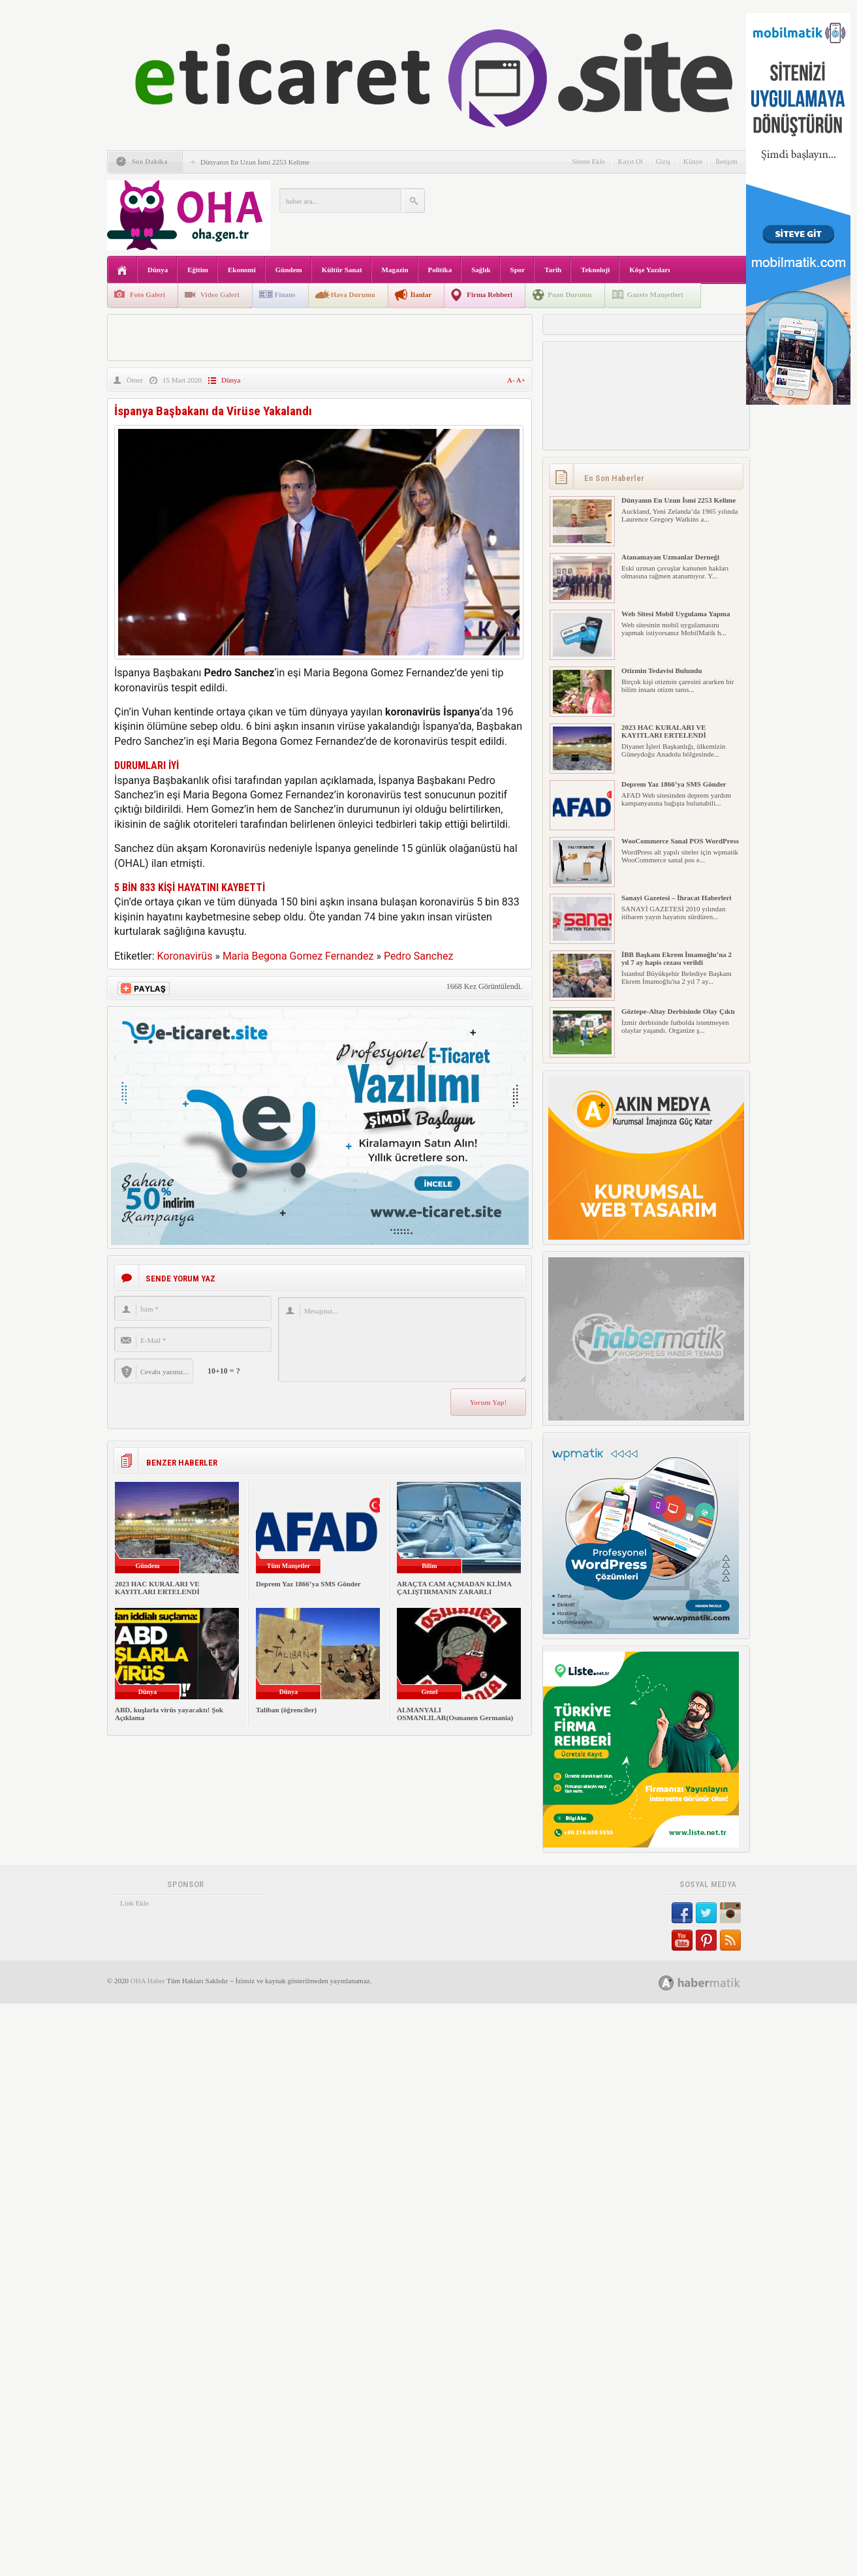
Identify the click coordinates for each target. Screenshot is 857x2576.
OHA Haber (148, 1981)
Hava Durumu (353, 294)
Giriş (663, 161)
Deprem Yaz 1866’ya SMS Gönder (308, 1584)
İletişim (726, 161)
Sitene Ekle (588, 161)
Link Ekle (134, 1903)
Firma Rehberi (489, 294)
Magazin (395, 270)
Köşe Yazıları (649, 270)
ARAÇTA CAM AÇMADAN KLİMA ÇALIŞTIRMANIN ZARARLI (454, 1587)
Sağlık (480, 270)
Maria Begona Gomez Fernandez (298, 956)
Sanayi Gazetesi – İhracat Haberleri (676, 898)
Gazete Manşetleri (655, 294)
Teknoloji (595, 270)
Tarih (552, 270)
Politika (440, 270)
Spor (517, 270)
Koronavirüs (185, 956)
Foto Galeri (147, 294)
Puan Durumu (570, 294)
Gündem (288, 270)
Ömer (135, 380)
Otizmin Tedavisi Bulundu (661, 670)
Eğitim (197, 270)
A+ (520, 380)
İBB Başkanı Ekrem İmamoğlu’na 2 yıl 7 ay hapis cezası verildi (676, 958)
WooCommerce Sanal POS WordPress (680, 841)
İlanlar (421, 294)
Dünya (158, 270)
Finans (285, 294)
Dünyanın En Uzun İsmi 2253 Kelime (254, 162)
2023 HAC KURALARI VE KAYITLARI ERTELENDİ (157, 1587)
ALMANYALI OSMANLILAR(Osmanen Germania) (455, 1713)
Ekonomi (242, 270)
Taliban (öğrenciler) (286, 1710)
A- (511, 380)
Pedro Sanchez (419, 956)
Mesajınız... (402, 1339)
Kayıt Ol (630, 161)
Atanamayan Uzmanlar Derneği (670, 557)
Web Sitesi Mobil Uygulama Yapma (675, 614)
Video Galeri (220, 294)
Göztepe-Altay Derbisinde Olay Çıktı (678, 1011)
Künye (692, 161)
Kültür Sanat (342, 270)
